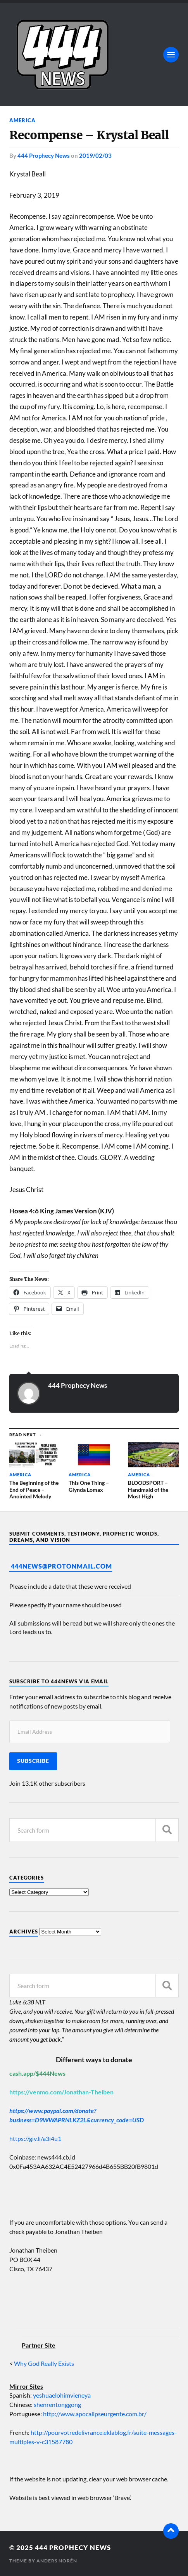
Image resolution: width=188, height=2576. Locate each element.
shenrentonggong (57, 2404)
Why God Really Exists (44, 2363)
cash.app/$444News (37, 2073)
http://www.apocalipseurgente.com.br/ (95, 2413)
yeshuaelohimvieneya (62, 2395)
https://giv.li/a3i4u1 (35, 2138)
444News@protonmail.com (61, 1566)
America (22, 120)
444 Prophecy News (43, 155)
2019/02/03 (95, 155)
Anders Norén (56, 2561)
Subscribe (33, 1761)
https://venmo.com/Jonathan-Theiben (61, 2092)
